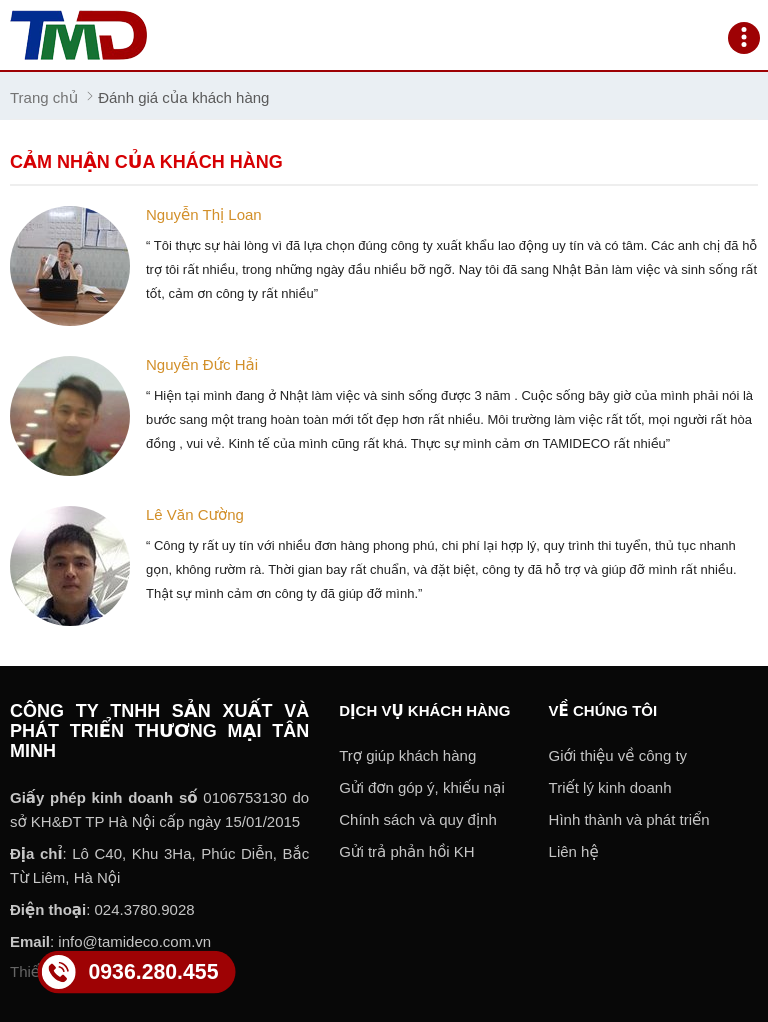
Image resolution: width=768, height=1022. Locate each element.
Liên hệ (574, 851)
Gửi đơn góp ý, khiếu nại (422, 787)
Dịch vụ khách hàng (424, 710)
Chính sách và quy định (418, 819)
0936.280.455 (153, 971)
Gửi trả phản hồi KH (406, 851)
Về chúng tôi (603, 710)
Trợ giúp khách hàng (407, 755)
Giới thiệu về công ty (618, 755)
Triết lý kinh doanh (610, 787)
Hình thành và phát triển (629, 819)
